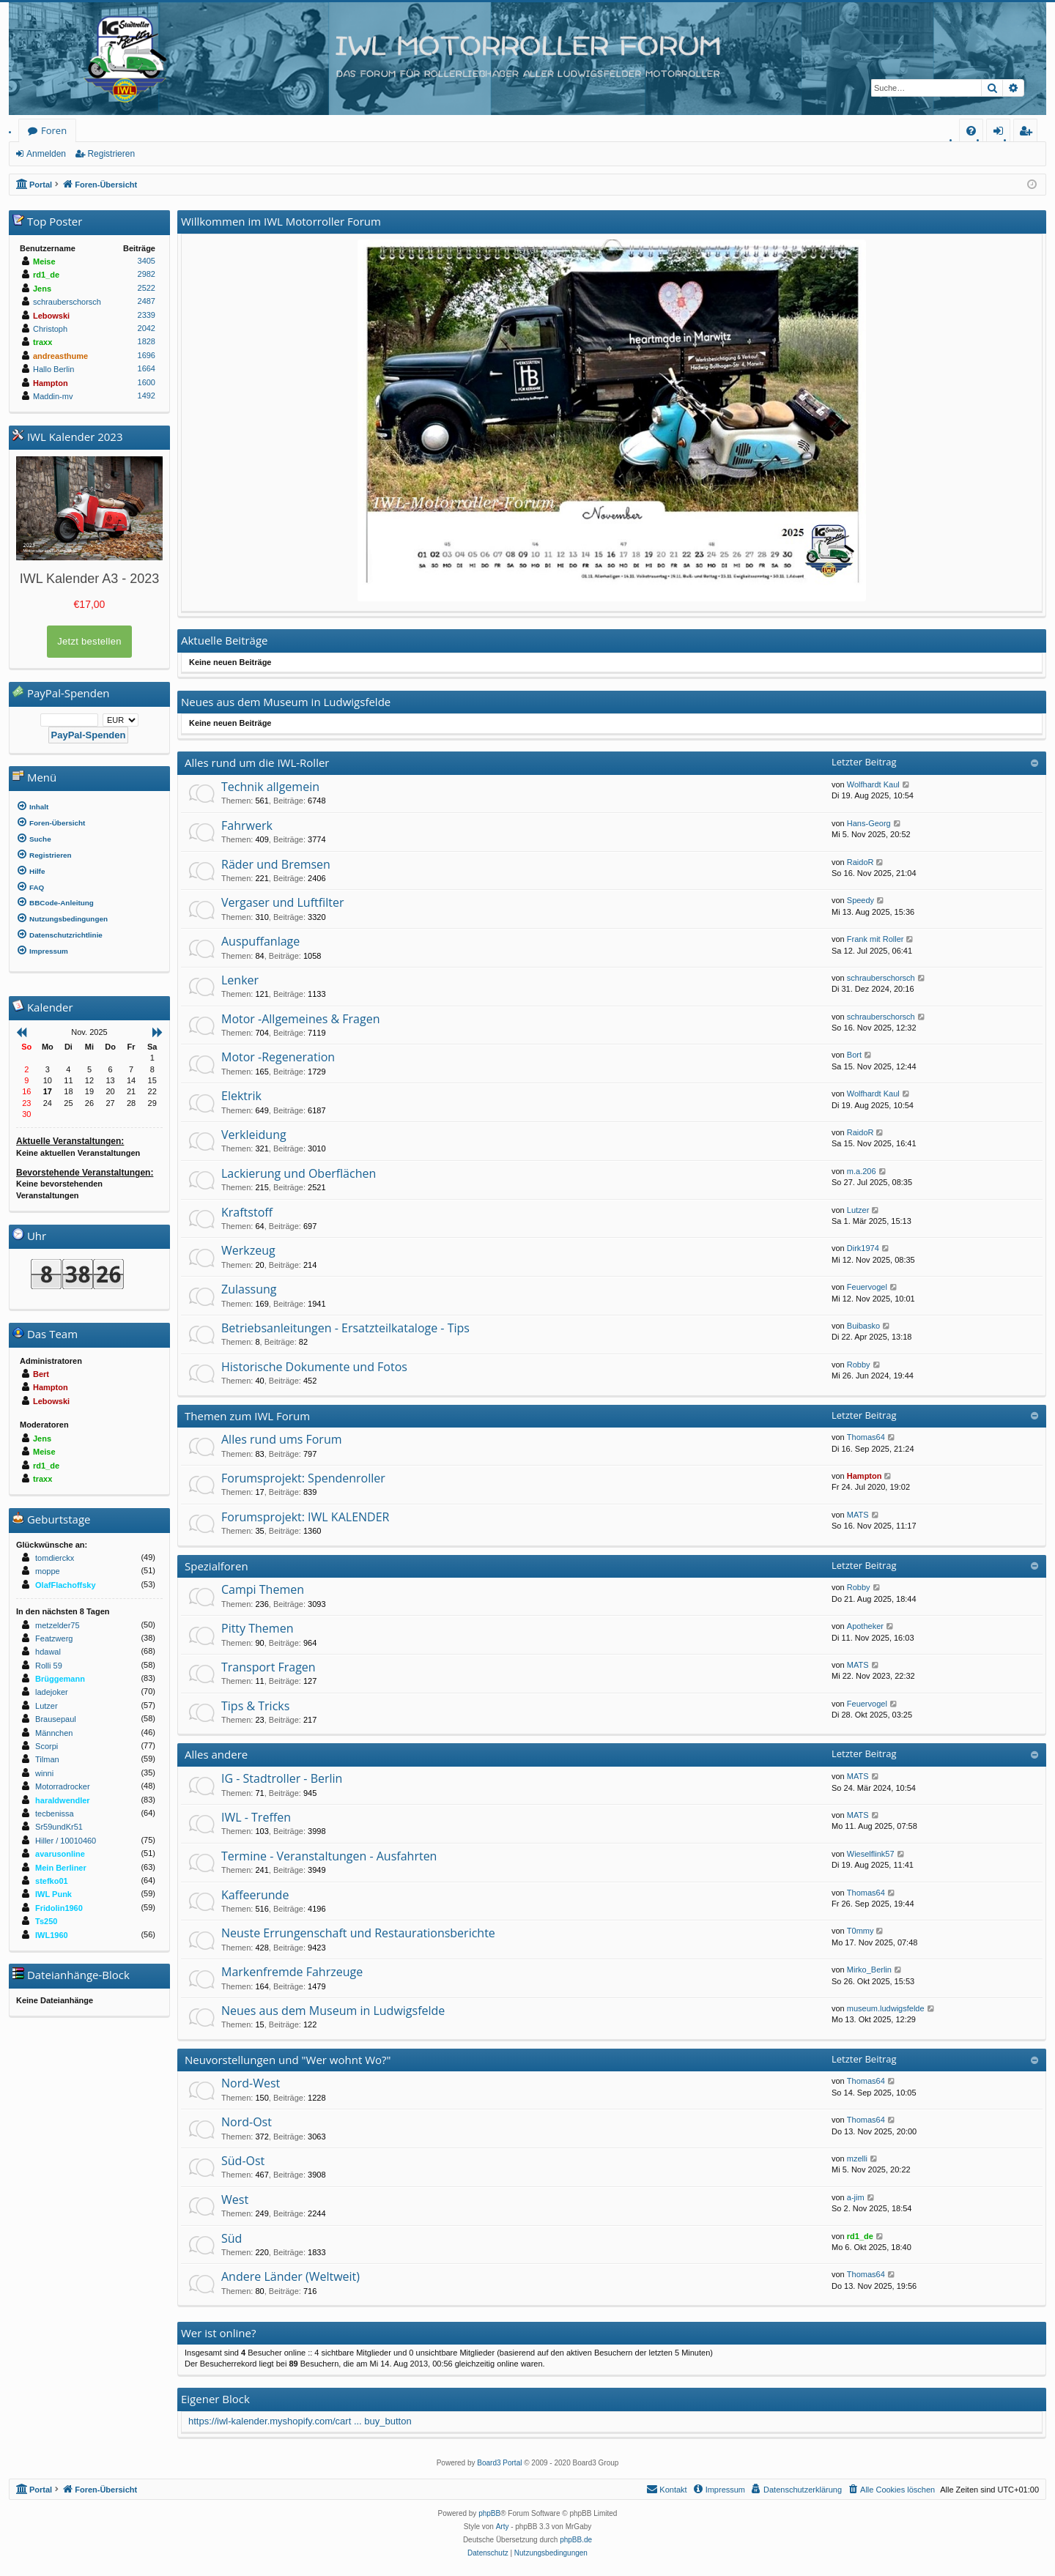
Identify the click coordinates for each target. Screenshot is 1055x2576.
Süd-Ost (242, 2161)
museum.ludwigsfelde (886, 2008)
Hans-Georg (869, 823)
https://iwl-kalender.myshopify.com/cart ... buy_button (300, 2421)
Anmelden (46, 154)
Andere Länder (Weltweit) (290, 2276)
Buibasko (863, 1325)
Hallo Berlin (53, 369)
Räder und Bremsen (275, 864)
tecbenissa (54, 1813)
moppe (47, 1571)
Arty (502, 2527)
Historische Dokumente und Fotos (314, 1367)
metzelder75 (57, 1625)
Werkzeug (248, 1250)
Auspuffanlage (260, 941)
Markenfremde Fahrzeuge (292, 1972)
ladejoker (51, 1692)
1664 (146, 368)
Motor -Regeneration (278, 1057)
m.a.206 (861, 1171)
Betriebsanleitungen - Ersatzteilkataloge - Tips (345, 1328)
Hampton (864, 1475)
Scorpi (46, 1746)
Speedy (860, 900)
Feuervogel (867, 1287)
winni (44, 1773)
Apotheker (865, 1626)
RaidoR (860, 862)
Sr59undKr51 (59, 1826)
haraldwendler (62, 1800)
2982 (146, 274)
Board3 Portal (499, 2463)
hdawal (48, 1651)
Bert (41, 1374)
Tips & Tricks (255, 1706)
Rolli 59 (48, 1665)
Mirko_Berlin (869, 1969)
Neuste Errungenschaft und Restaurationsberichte (358, 1933)
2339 (146, 315)
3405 (146, 260)
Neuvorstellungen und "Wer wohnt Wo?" (287, 2059)
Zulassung (248, 1289)
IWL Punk (53, 1894)
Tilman (47, 1759)
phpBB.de (576, 2540)
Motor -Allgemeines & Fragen (300, 1019)
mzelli (857, 2158)
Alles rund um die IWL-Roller (257, 762)
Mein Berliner (60, 1867)
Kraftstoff (247, 1212)
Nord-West (250, 2083)
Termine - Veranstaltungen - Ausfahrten (329, 1856)
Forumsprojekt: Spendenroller (303, 1478)
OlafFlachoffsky (65, 1585)
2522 (146, 287)
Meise (44, 261)
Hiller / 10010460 (65, 1840)
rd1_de (860, 2236)
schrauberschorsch (881, 977)
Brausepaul (55, 1719)
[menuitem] (971, 130)
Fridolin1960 (59, 1908)
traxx (42, 342)
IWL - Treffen (256, 1817)
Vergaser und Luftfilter (282, 902)
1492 (146, 395)
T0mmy (860, 1930)
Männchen (54, 1733)
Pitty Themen (257, 1628)
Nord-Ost (246, 2122)
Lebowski (51, 315)
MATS (858, 1514)
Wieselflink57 (871, 1853)
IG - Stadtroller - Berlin (281, 1778)
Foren (54, 130)
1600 (146, 382)
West (234, 2199)
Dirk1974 (863, 1248)
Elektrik (241, 1096)
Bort (854, 1054)
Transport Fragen (268, 1667)
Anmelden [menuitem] (1002, 133)
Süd (231, 2238)
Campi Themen (262, 1589)
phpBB (489, 2513)
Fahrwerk (247, 825)
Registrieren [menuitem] (1029, 133)
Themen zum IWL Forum (247, 1415)
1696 (146, 355)
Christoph (50, 328)
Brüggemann (60, 1678)
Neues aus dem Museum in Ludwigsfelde (333, 2010)
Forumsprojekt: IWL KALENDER (305, 1517)
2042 (146, 328)
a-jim (856, 2197)
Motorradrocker (62, 1786)
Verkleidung (253, 1134)
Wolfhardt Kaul (873, 784)
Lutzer (858, 1210)
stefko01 (51, 1881)
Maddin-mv (53, 396)
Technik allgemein (270, 787)
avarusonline (60, 1853)
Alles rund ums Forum (281, 1439)
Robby (858, 1364)
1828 (146, 341)
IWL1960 (51, 1935)
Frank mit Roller (875, 939)
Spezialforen (216, 1566)
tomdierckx (54, 1558)
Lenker (240, 980)
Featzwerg (54, 1638)
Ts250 (46, 1921)
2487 (146, 301)
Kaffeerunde (255, 1895)
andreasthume (60, 356)
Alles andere (216, 1754)
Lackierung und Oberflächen (298, 1173)
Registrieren (111, 154)
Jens (42, 288)
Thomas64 (866, 1437)
